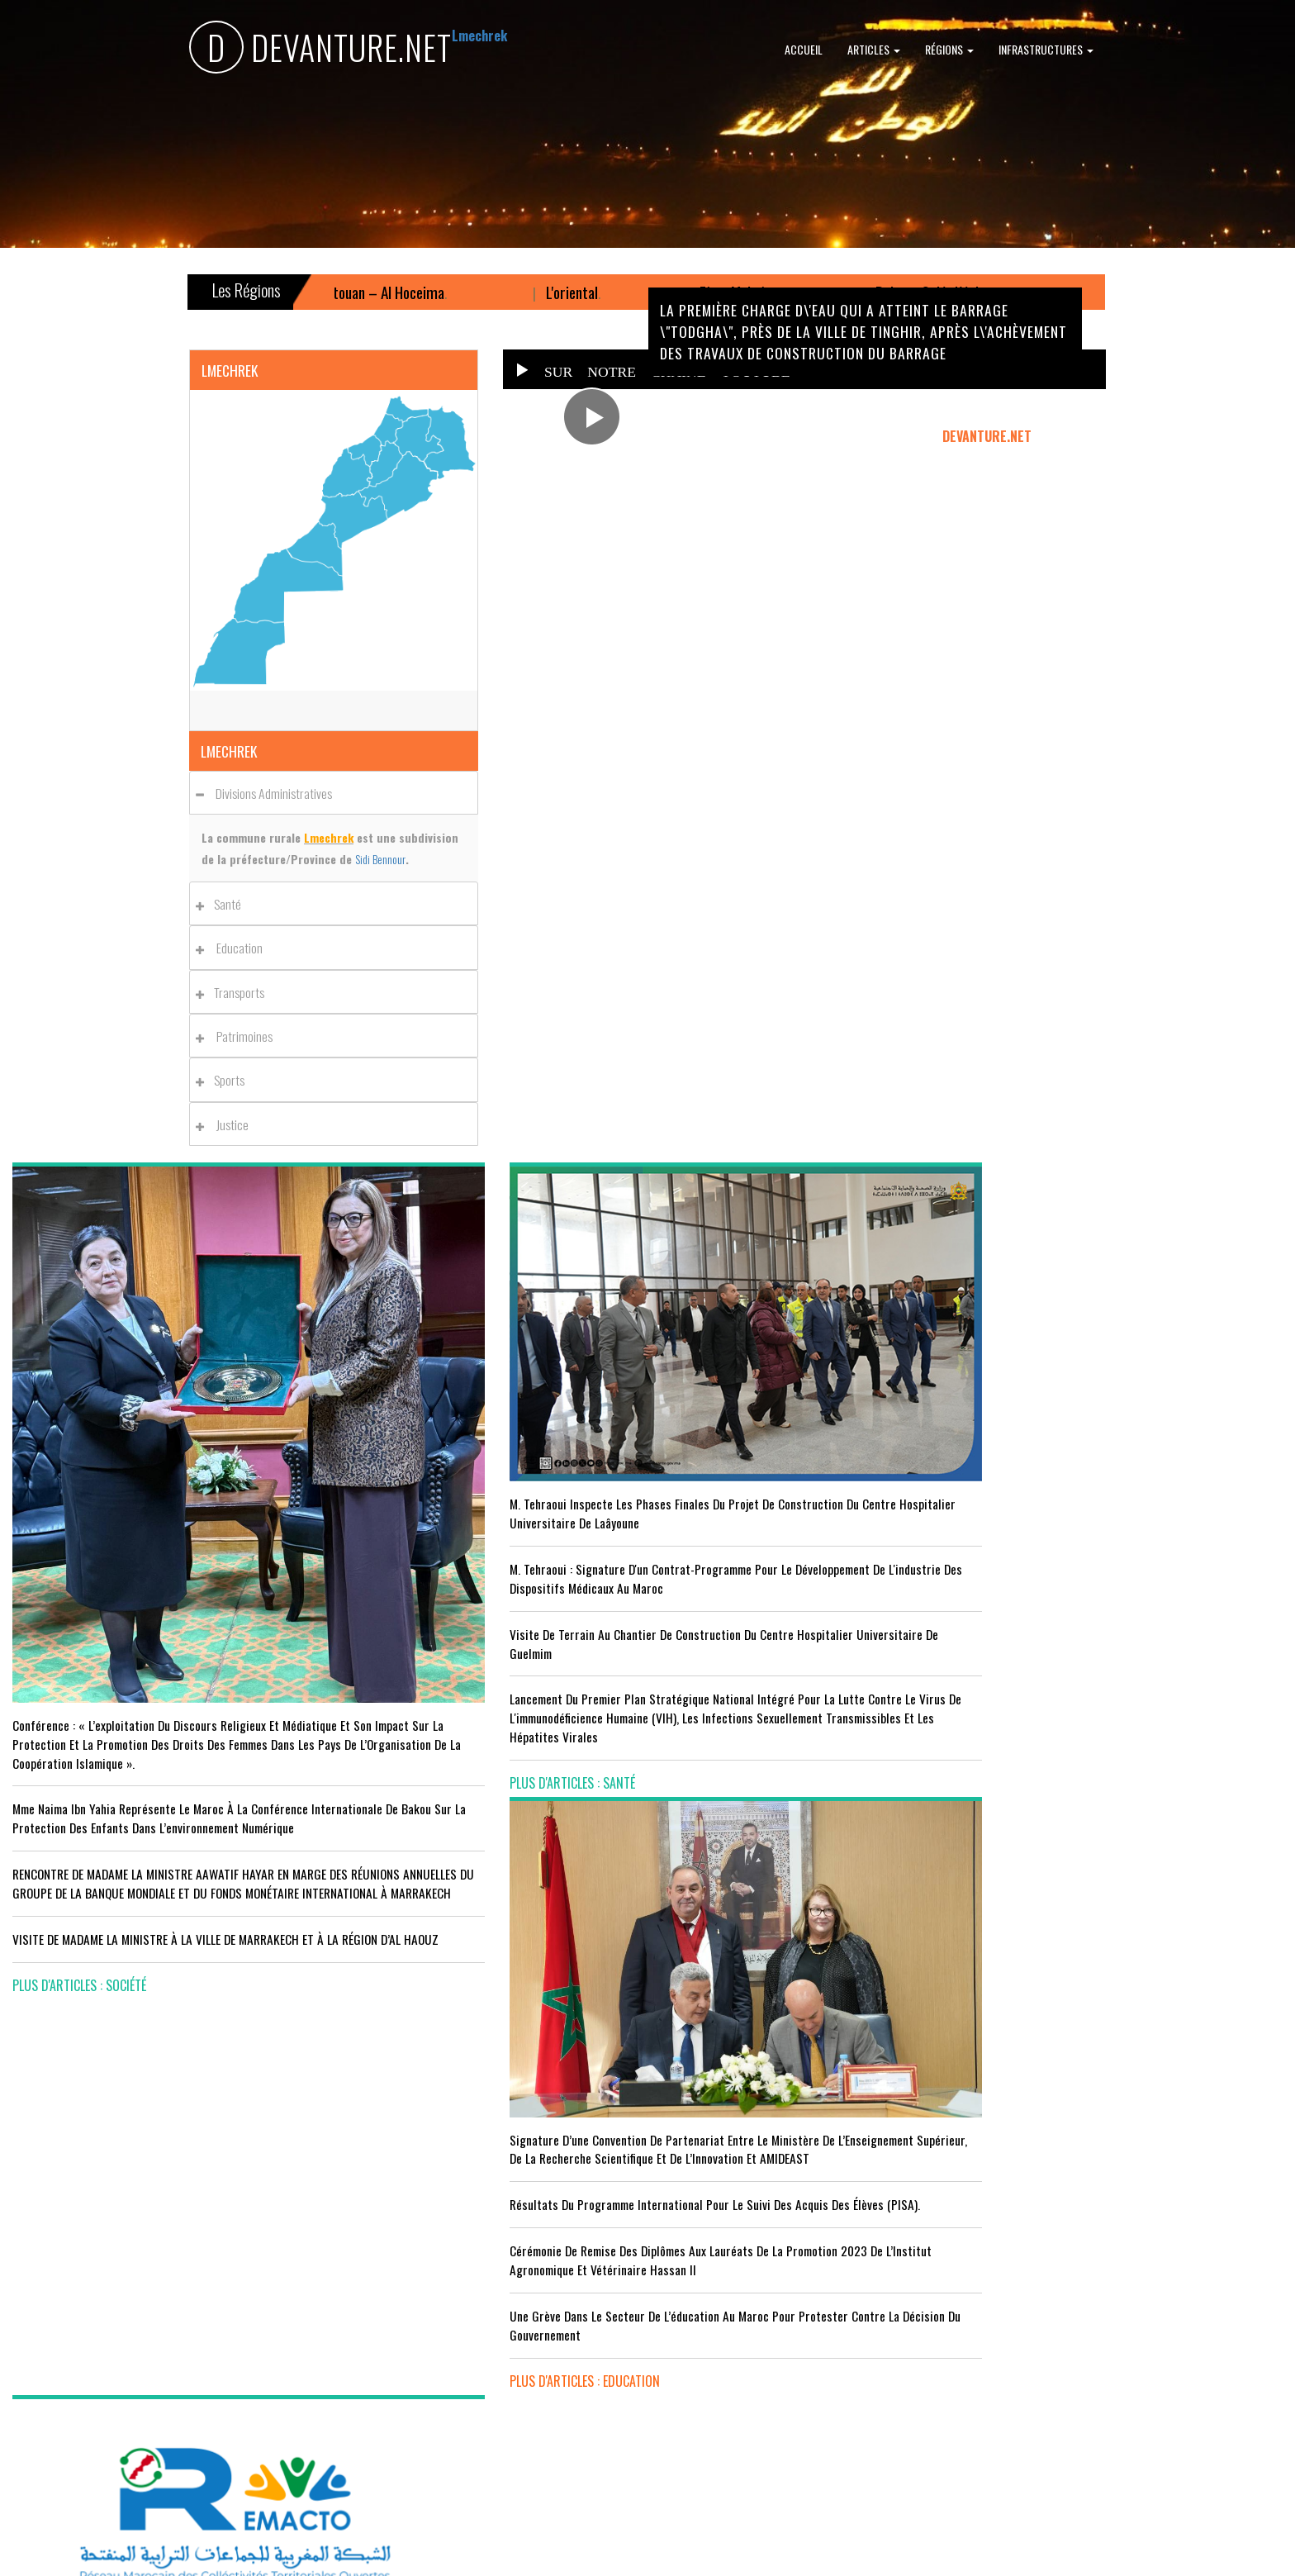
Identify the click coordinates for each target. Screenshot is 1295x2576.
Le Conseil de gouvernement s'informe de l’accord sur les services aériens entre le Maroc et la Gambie (160, 2381)
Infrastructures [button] (1046, 49)
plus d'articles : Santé (399, 1724)
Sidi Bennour (380, 858)
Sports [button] (224, 1080)
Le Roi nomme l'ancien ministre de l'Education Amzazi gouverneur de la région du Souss (1121, 1515)
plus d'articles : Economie (84, 2437)
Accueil (804, 49)
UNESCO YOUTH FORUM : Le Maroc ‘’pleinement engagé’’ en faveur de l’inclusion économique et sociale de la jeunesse (809, 2353)
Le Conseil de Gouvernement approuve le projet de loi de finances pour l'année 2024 (1129, 1451)
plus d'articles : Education (735, 1687)
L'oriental (632, 292)
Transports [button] (234, 992)
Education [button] (234, 948)
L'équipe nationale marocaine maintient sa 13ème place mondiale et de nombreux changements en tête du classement (476, 2336)
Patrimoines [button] (239, 1036)
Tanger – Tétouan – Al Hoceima (414, 292)
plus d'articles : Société (79, 1883)
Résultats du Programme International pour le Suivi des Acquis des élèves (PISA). (804, 1482)
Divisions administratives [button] (268, 793)
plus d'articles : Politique (1056, 1637)
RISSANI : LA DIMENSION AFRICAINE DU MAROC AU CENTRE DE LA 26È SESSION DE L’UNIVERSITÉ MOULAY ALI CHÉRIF (807, 2288)
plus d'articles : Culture (729, 2409)
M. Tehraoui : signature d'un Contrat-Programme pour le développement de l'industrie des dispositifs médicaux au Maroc (484, 1491)
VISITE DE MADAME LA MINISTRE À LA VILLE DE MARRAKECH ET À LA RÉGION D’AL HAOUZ (160, 1827)
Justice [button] (227, 1124)
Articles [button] (873, 49)
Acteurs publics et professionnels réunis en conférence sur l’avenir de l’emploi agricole (153, 2167)
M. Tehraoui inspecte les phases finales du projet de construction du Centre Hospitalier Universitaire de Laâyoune (471, 1407)
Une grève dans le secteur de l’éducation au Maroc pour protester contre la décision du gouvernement (804, 1631)
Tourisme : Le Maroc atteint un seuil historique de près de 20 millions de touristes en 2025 (155, 2316)
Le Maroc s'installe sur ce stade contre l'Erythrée (463, 2270)
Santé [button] (223, 904)
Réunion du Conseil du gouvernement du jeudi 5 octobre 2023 (1128, 1580)
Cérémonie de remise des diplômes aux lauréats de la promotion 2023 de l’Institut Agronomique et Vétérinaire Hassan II (805, 1556)
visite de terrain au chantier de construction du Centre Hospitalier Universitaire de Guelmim (480, 1565)
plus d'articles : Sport (400, 2400)
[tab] (333, 793)
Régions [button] (949, 49)
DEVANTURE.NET (320, 50)
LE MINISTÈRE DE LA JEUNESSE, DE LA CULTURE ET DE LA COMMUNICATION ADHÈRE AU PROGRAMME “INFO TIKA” (799, 2140)
